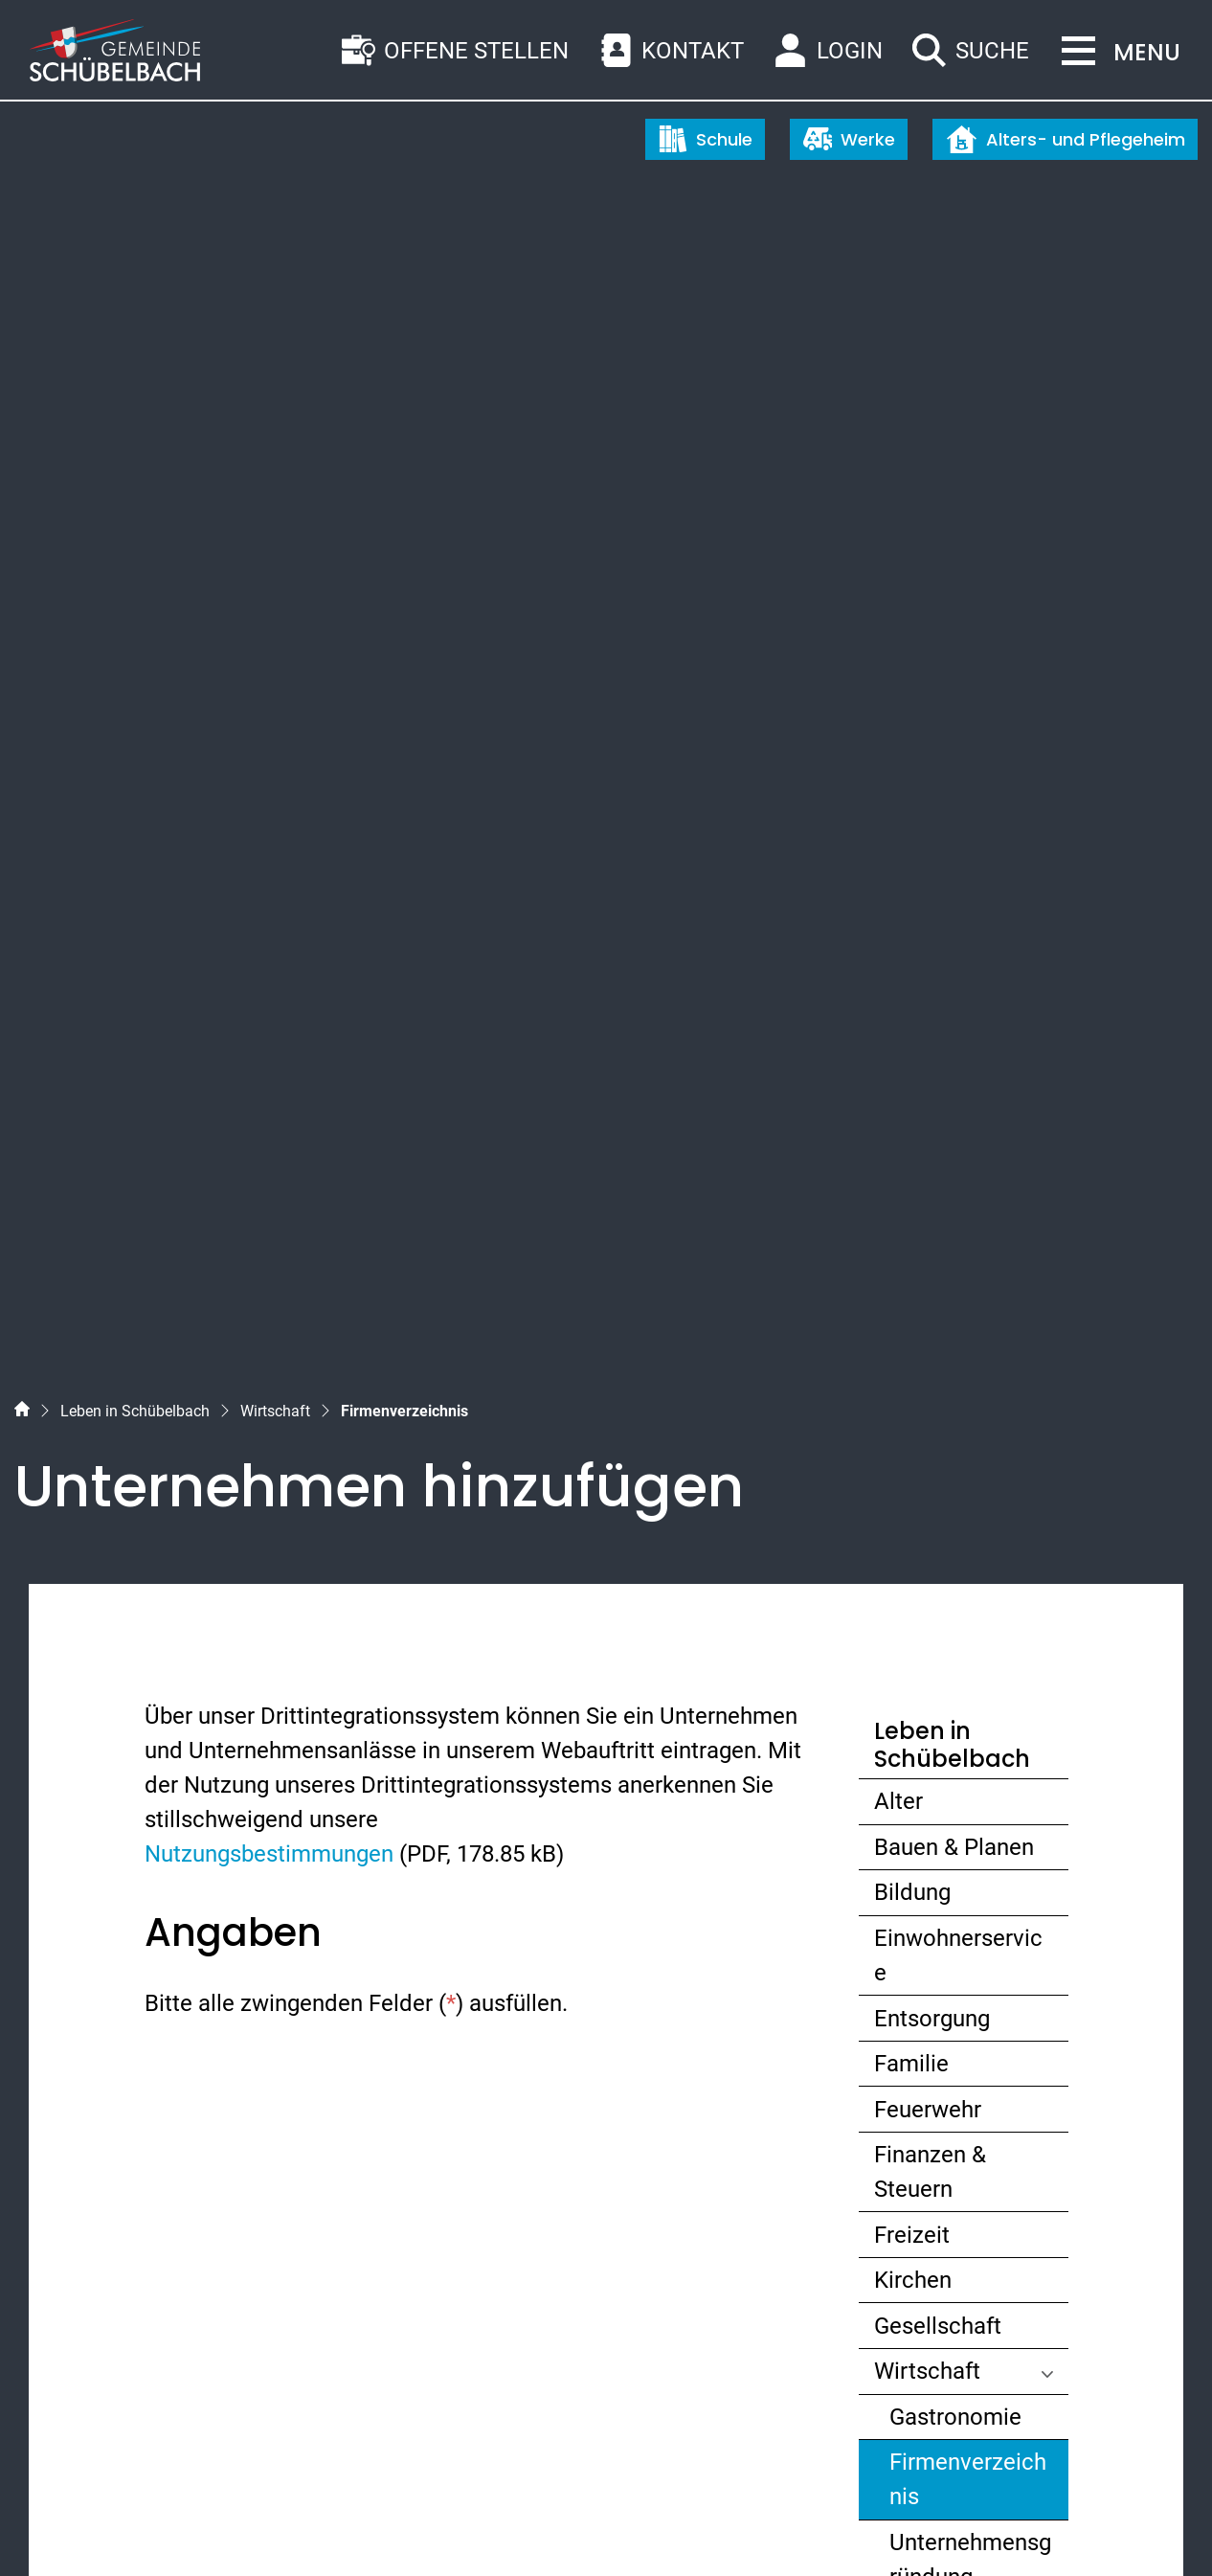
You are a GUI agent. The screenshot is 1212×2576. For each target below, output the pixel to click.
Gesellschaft (937, 1404)
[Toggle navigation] (1115, 53)
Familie (911, 1142)
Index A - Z (130, 2526)
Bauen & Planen (954, 926)
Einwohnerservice (958, 1034)
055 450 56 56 (128, 2225)
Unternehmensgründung (970, 1638)
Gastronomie (955, 1495)
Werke (849, 138)
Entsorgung (932, 1096)
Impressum (313, 2526)
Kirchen (913, 1358)
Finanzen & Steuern (930, 1250)
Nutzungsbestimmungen (269, 932)
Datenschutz (220, 2526)
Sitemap (53, 2526)
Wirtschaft (927, 1449)
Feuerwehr (927, 1187)
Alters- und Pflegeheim (1065, 139)
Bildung (912, 971)
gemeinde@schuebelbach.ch (204, 2260)
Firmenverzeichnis (967, 1562)
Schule (705, 138)
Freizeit (912, 1312)
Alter (898, 880)
